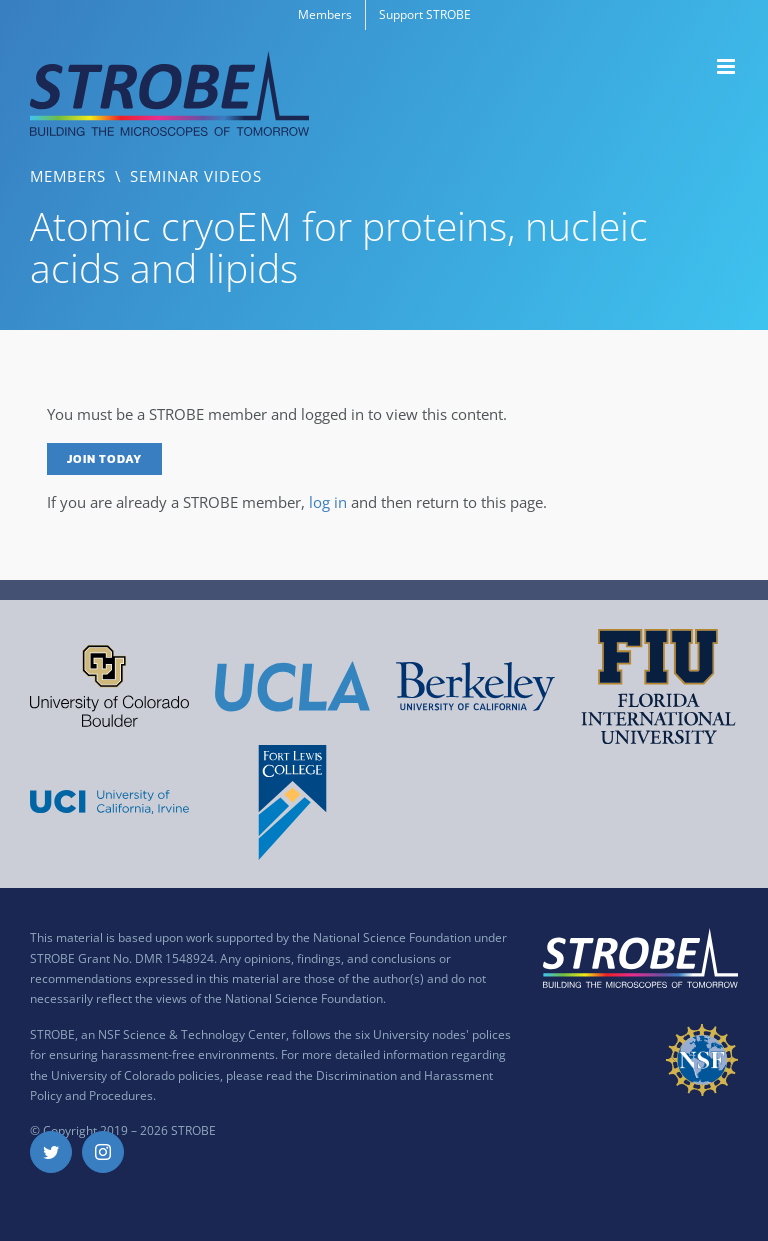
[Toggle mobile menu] (727, 66)
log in (328, 502)
